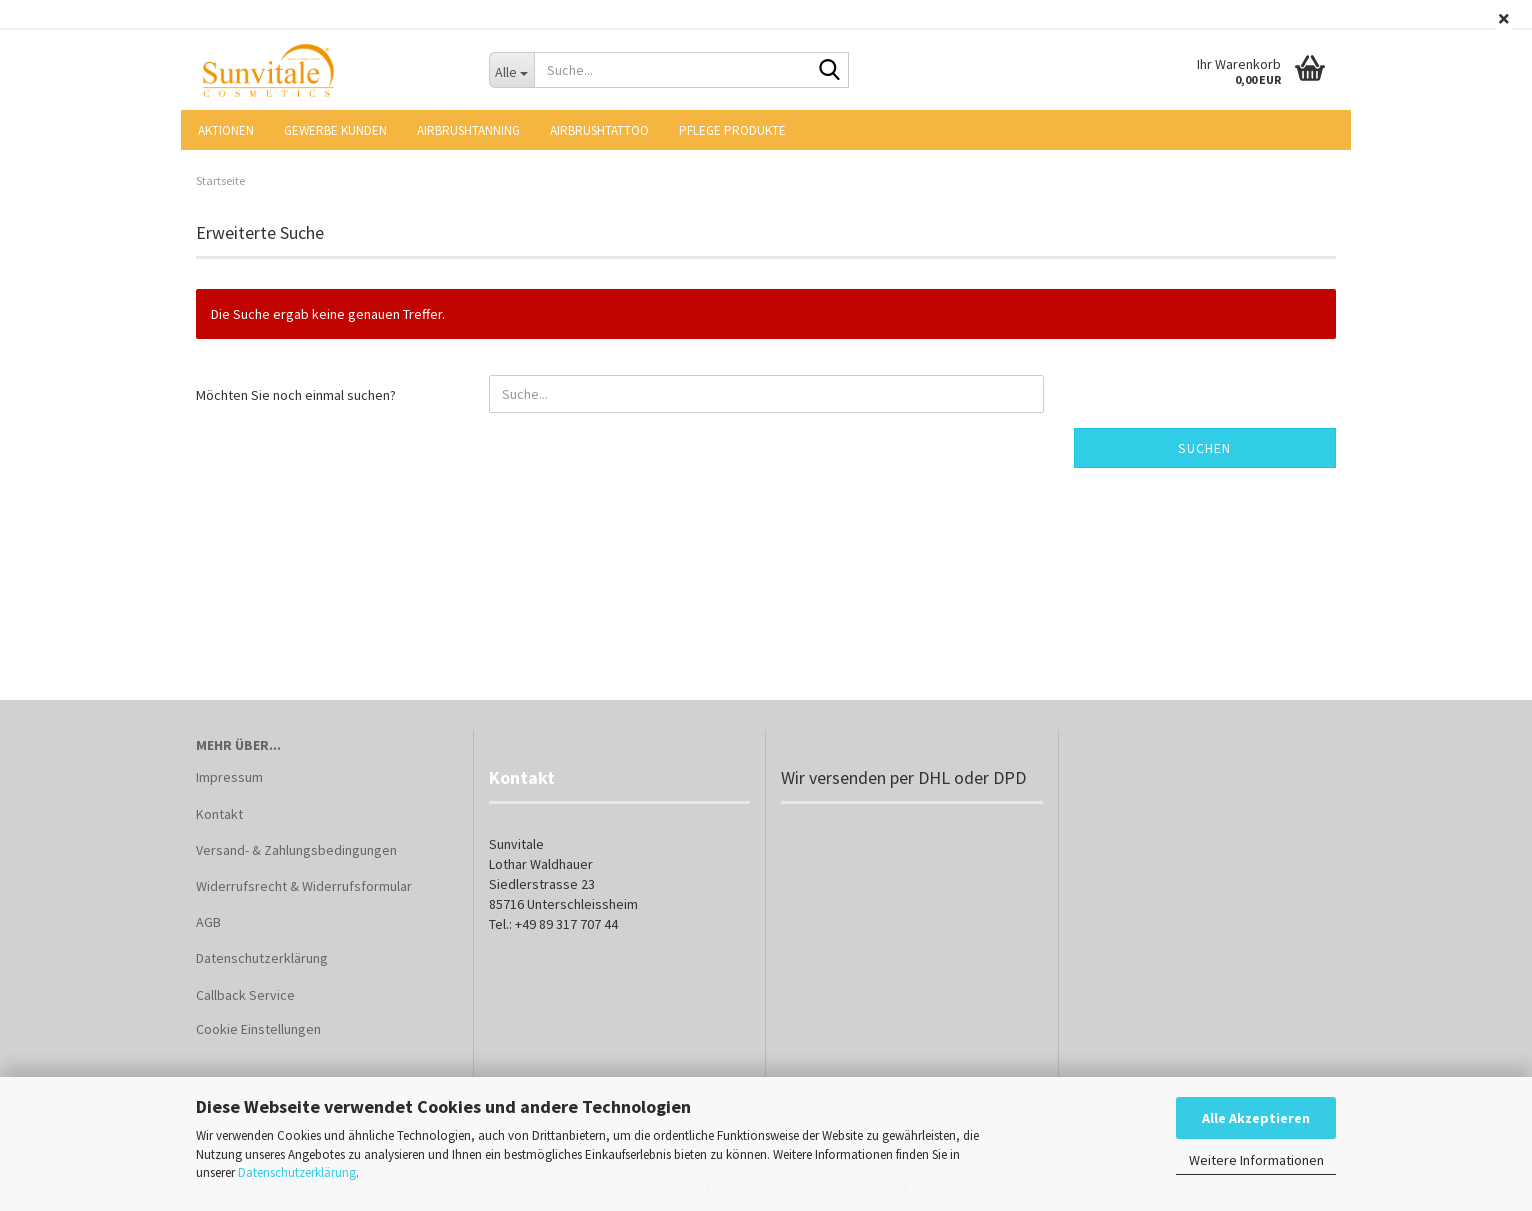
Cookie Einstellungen (258, 1029)
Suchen (1204, 448)
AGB (208, 922)
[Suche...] (512, 70)
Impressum (229, 777)
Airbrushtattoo (599, 130)
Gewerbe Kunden (335, 130)
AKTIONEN (226, 130)
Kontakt (219, 814)
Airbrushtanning (468, 130)
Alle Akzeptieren (1256, 1118)
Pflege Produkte (732, 130)
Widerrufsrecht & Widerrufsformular (304, 886)
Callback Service (245, 995)
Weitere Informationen (1256, 1160)
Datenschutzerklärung (297, 1172)
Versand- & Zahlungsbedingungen (296, 850)
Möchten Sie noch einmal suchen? (296, 395)
